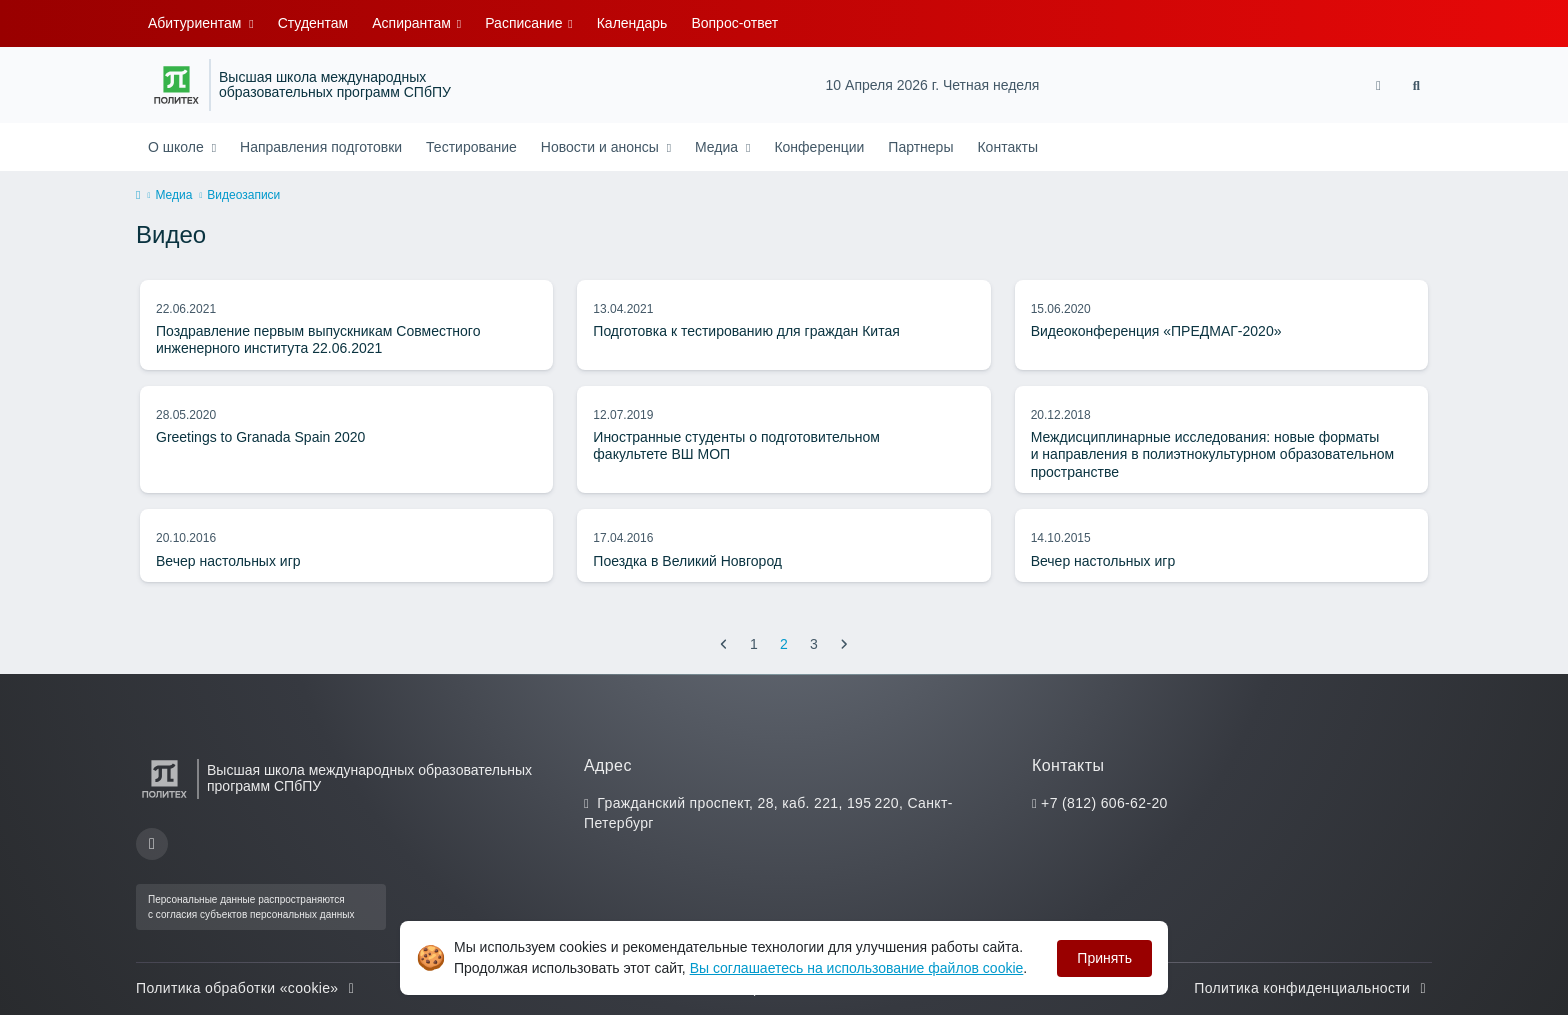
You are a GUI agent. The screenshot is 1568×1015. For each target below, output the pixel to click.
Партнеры (920, 147)
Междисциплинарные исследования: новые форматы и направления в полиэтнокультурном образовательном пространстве (1212, 454)
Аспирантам (413, 23)
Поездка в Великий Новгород (687, 561)
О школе (178, 147)
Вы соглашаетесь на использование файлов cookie (857, 968)
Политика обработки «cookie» (248, 988)
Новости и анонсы (602, 147)
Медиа (718, 147)
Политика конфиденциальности (1313, 988)
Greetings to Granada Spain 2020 (260, 437)
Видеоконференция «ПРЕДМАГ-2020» (1156, 331)
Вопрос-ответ (734, 23)
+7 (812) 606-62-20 (1104, 803)
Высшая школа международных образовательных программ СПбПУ (335, 85)
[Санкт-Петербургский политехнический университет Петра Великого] (176, 85)
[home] (138, 196)
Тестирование (471, 147)
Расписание (525, 23)
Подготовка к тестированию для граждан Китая (746, 331)
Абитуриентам (196, 23)
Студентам (313, 23)
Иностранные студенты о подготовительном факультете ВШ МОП (736, 446)
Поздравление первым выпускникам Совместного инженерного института (318, 340)
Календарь (632, 23)
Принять (1104, 958)
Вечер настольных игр (228, 561)
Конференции (819, 147)
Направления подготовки (321, 147)
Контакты (1007, 147)
